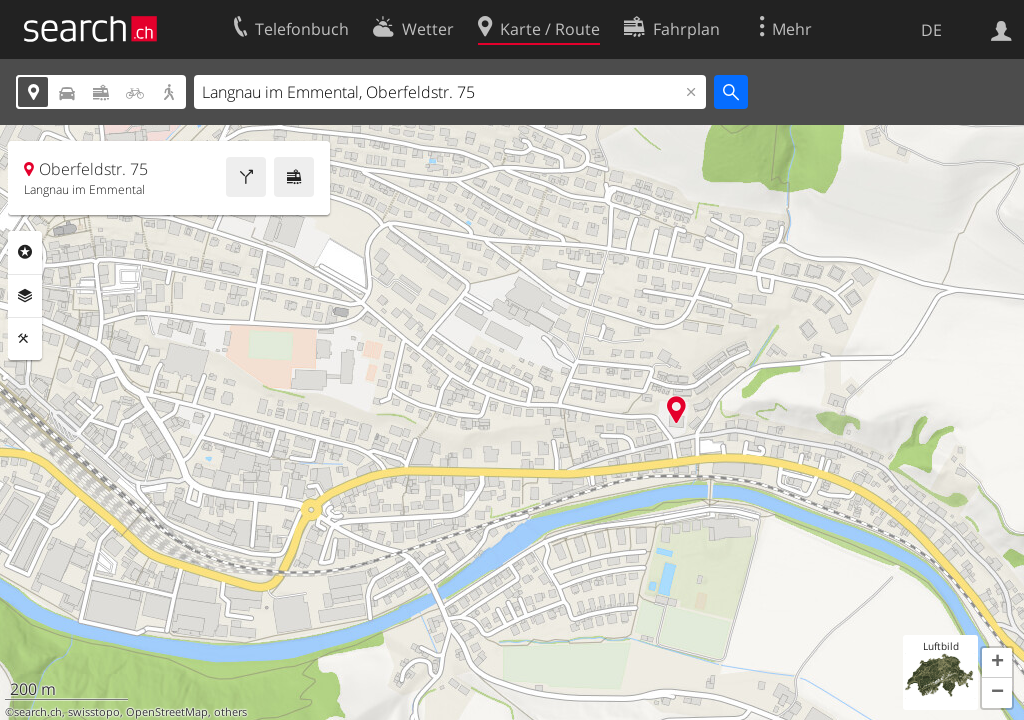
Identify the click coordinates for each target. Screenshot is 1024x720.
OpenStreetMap (167, 712)
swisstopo (94, 712)
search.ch (38, 712)
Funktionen (25, 339)
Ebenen (25, 296)
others (230, 712)
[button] (997, 663)
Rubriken (25, 252)
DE (931, 30)
